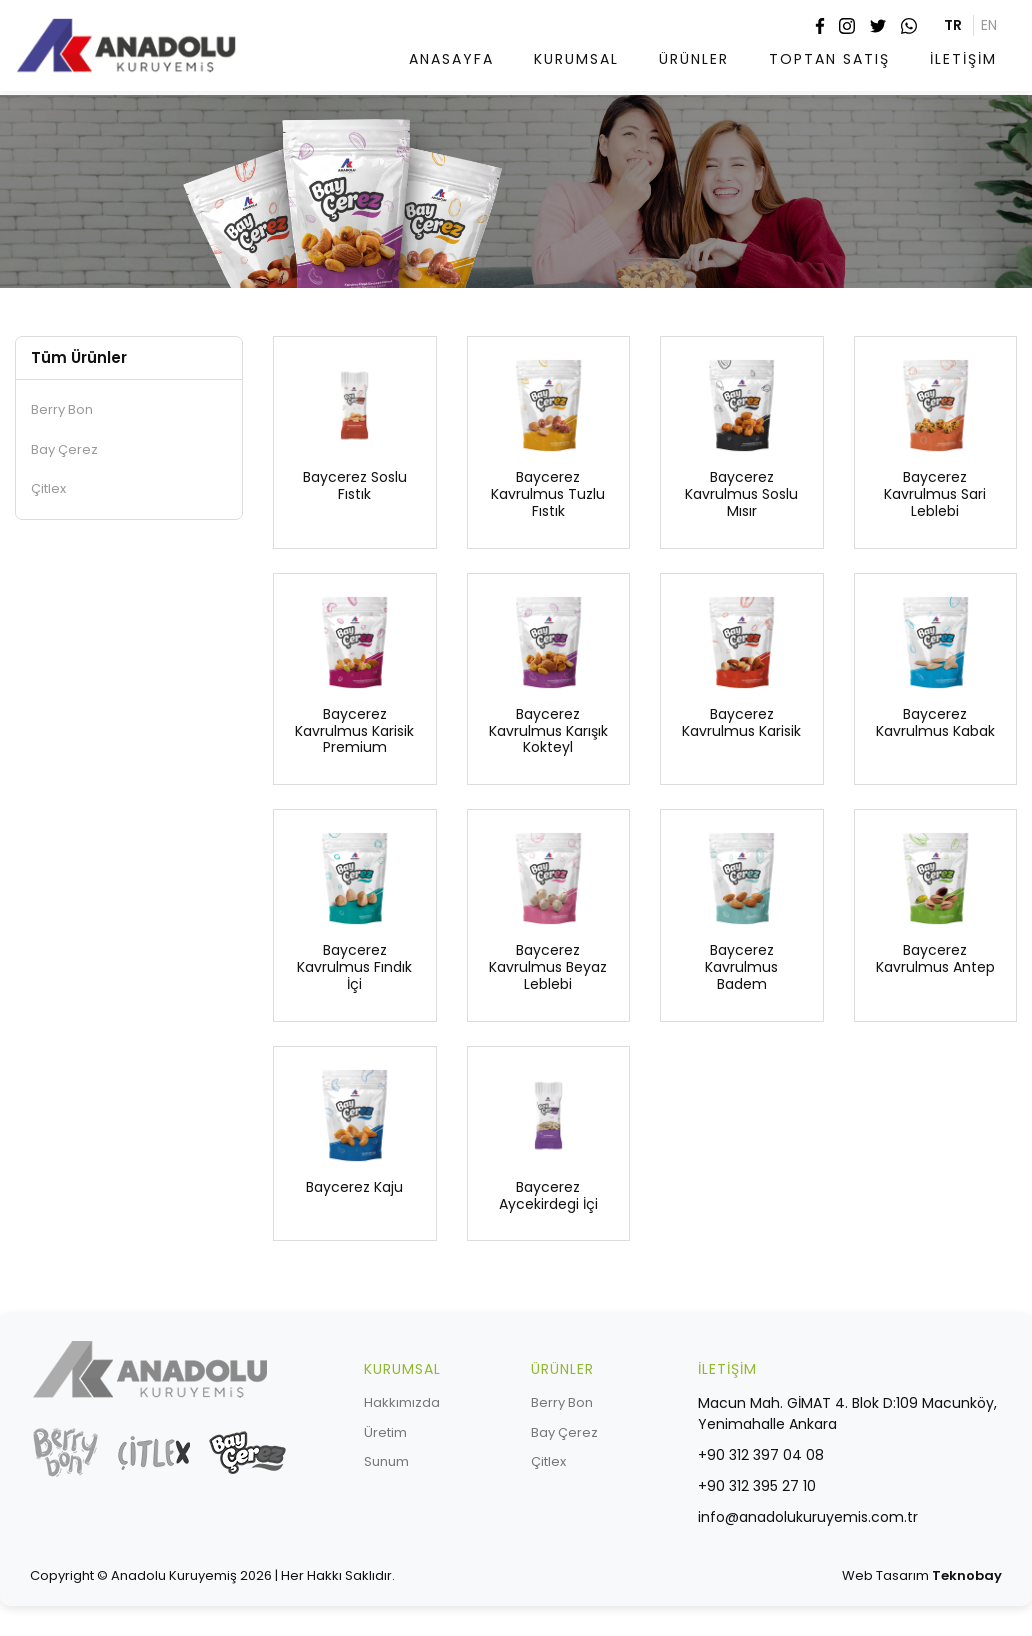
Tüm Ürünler (79, 357)
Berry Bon (62, 409)
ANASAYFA (451, 59)
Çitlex (48, 488)
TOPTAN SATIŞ (829, 59)
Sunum (386, 1461)
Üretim (385, 1432)
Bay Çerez (64, 449)
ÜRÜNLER (694, 59)
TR (953, 25)
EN (989, 25)
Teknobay (967, 1575)
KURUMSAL (576, 59)
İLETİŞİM (963, 59)
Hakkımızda (402, 1402)
